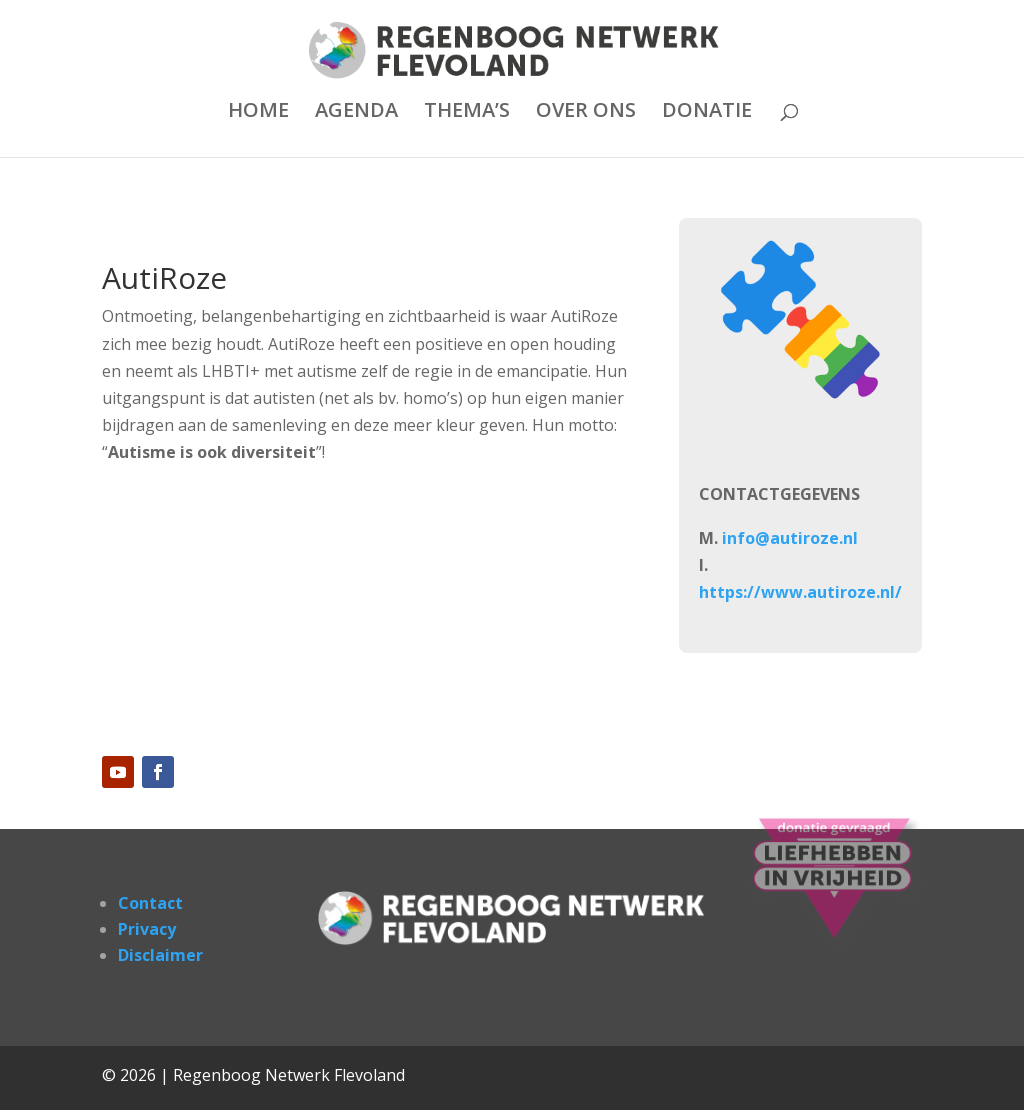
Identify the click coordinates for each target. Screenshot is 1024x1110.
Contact (150, 903)
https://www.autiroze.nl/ (800, 592)
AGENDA (356, 113)
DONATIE (707, 113)
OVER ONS (586, 113)
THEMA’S (467, 113)
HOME (258, 113)
